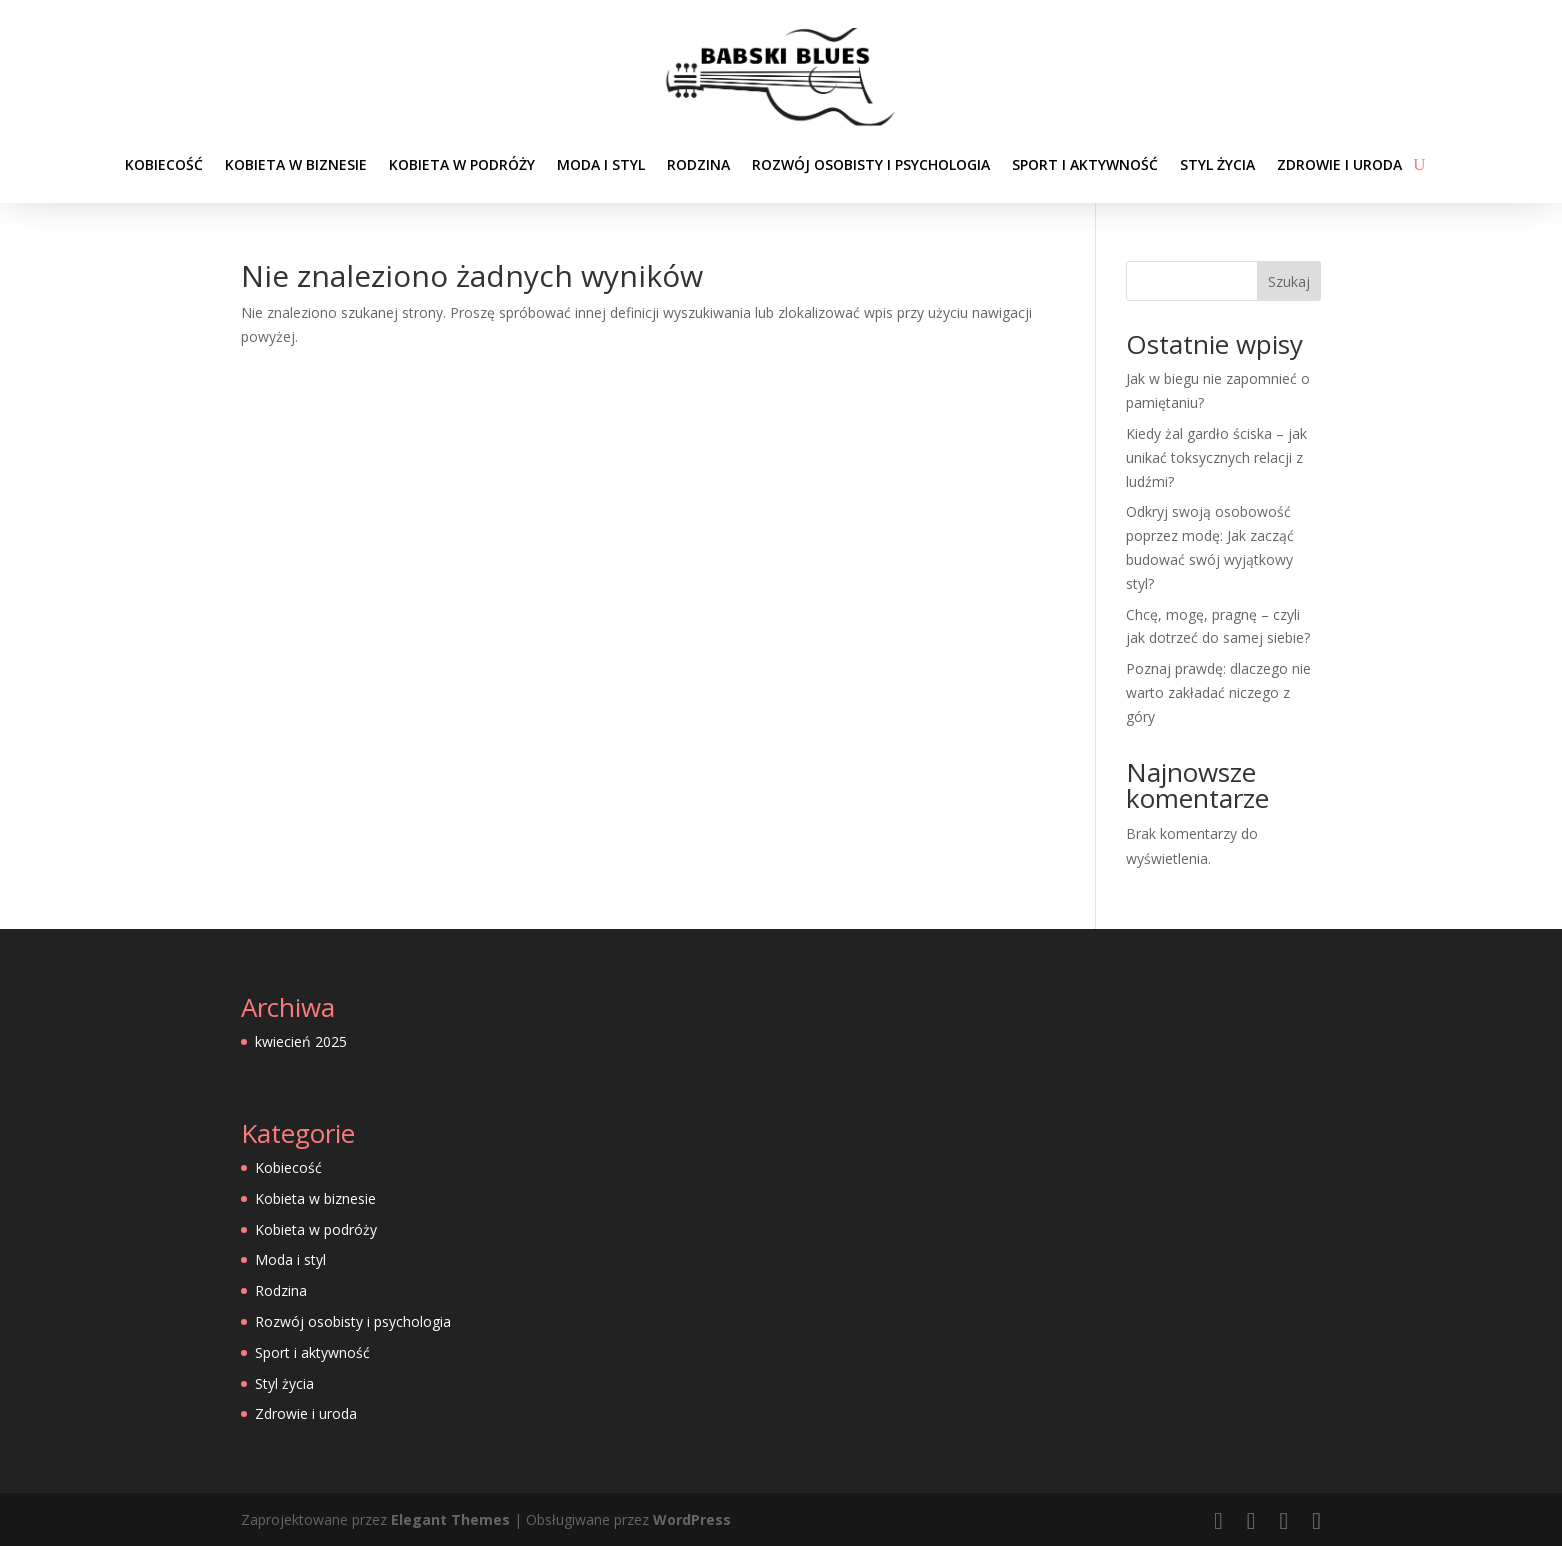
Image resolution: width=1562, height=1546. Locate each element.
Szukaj (1289, 281)
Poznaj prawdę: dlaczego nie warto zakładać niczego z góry (1218, 692)
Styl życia (1217, 164)
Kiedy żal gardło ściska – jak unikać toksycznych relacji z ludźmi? (1216, 457)
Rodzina (698, 164)
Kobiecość (164, 164)
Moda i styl (601, 164)
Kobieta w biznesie (296, 164)
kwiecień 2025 (301, 1041)
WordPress (692, 1519)
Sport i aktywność (1085, 164)
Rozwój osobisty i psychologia (871, 164)
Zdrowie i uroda (1339, 164)
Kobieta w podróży (462, 164)
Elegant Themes (450, 1519)
